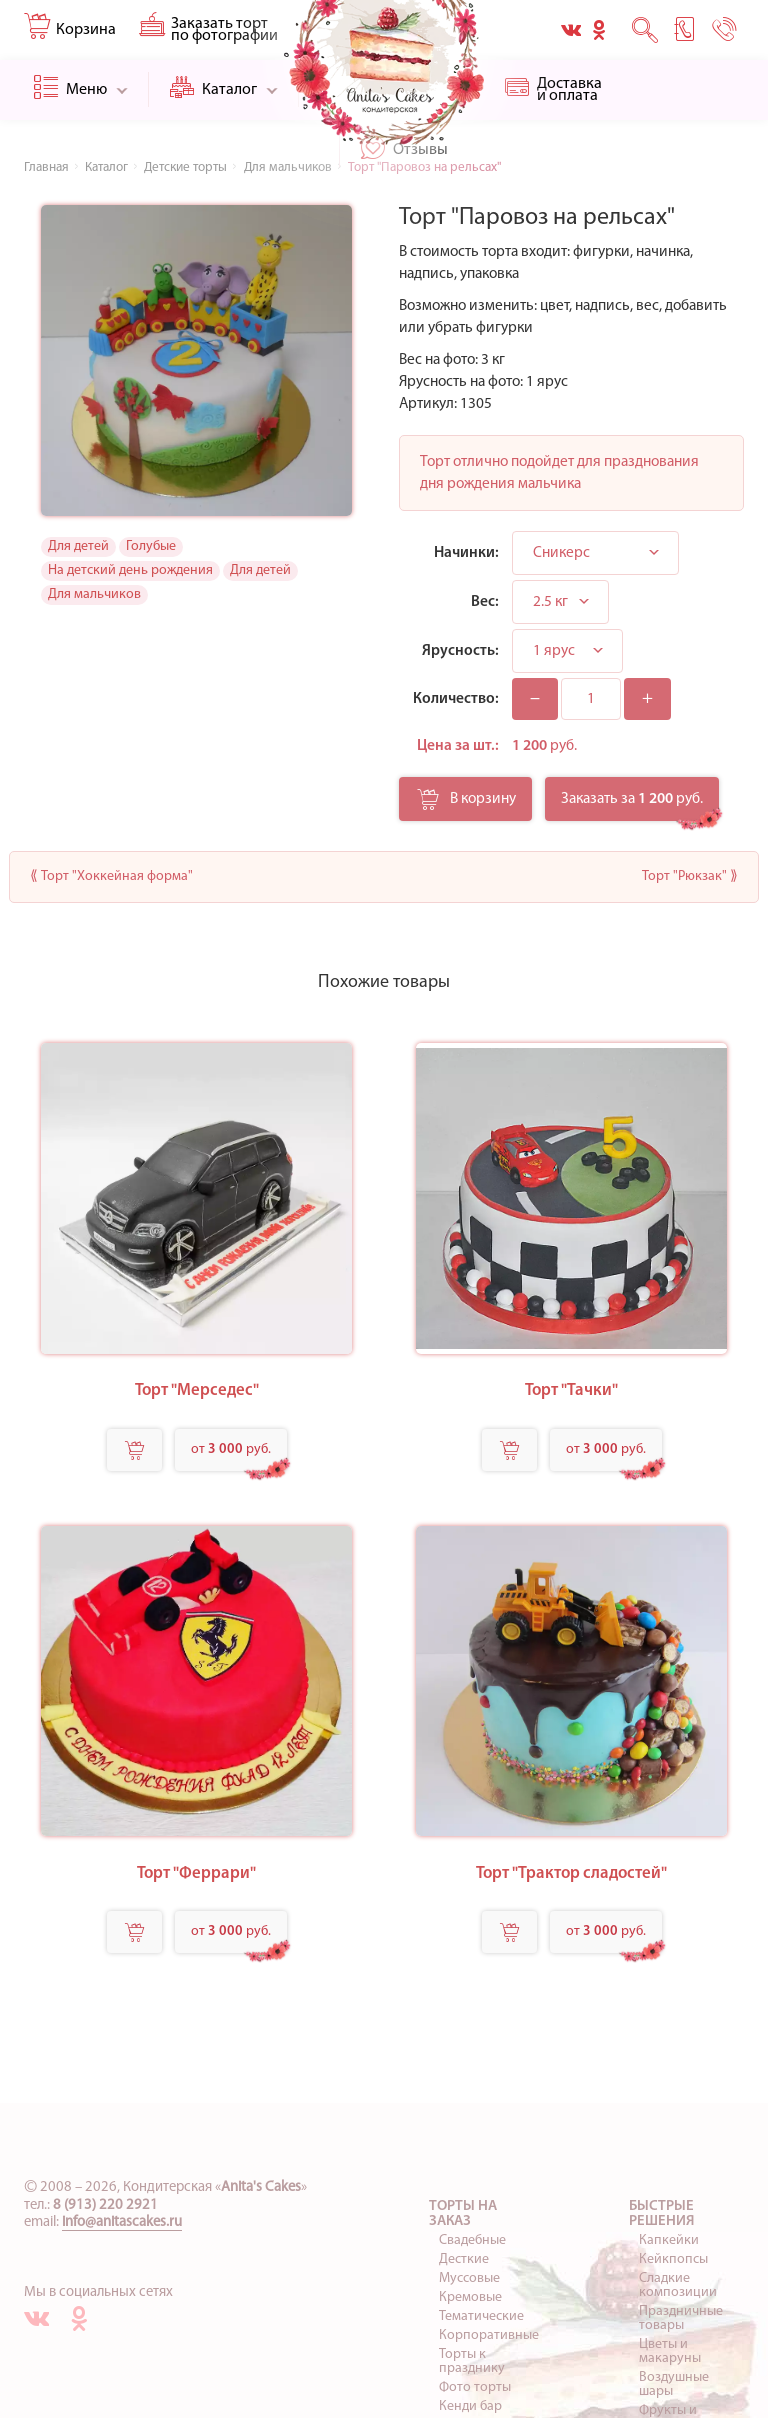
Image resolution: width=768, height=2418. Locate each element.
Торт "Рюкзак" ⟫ (690, 876)
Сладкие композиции (678, 2285)
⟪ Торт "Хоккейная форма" (111, 876)
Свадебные (472, 2240)
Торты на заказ (463, 2214)
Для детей (78, 546)
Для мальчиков (94, 594)
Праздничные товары (681, 2318)
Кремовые (470, 2297)
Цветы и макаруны (670, 2351)
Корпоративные (489, 2335)
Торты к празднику (472, 2361)
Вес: (485, 602)
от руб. (231, 1449)
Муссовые (469, 2278)
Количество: (456, 699)
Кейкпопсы (673, 2259)
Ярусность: (460, 651)
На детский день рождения (130, 570)
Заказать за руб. (632, 799)
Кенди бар (470, 2406)
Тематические (481, 2316)
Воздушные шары (674, 2384)
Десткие (464, 2259)
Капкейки (669, 2240)
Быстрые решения (661, 2214)
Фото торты (475, 2387)
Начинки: (466, 553)
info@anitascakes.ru (122, 2222)
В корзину (466, 805)
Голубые (151, 546)
